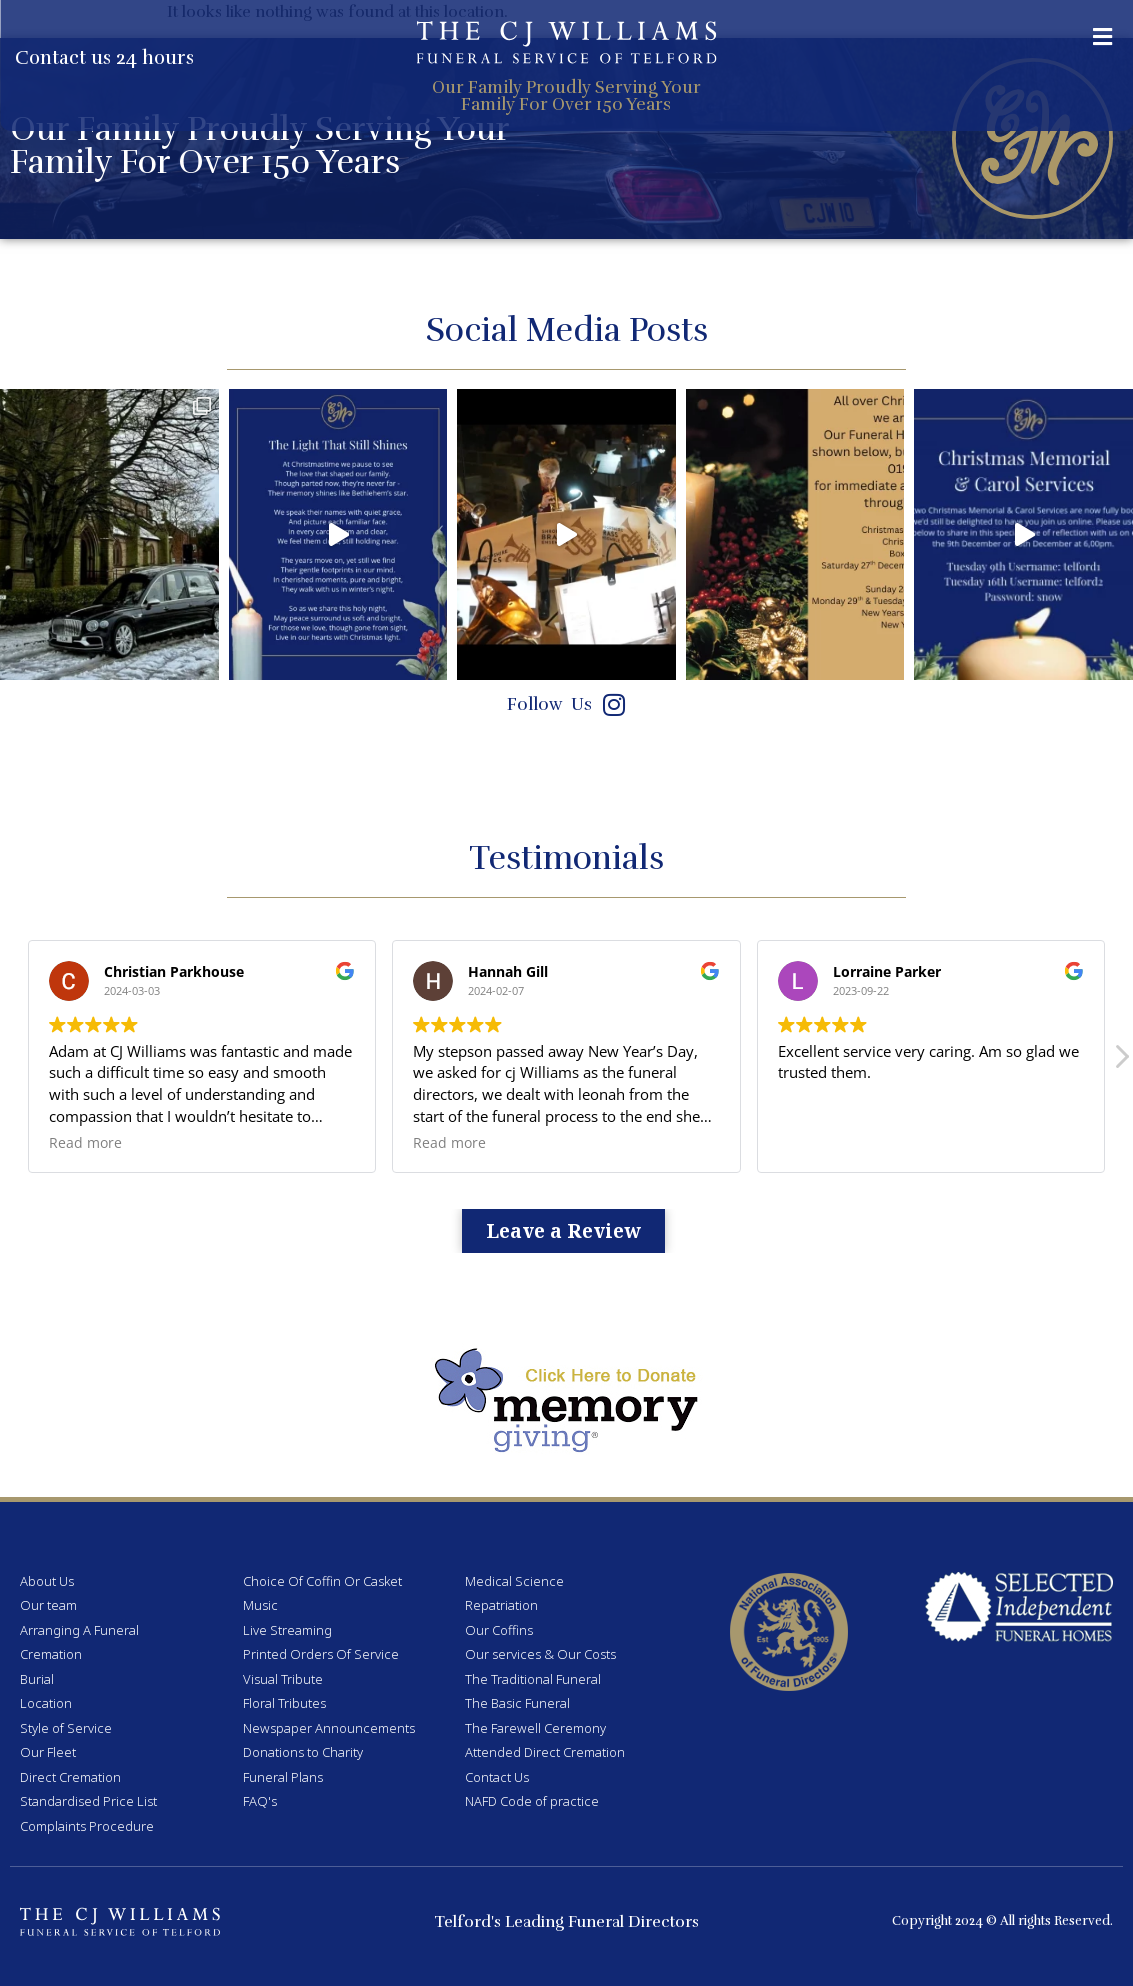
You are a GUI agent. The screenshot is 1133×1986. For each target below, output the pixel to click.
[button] (1103, 36)
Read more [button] (85, 1143)
